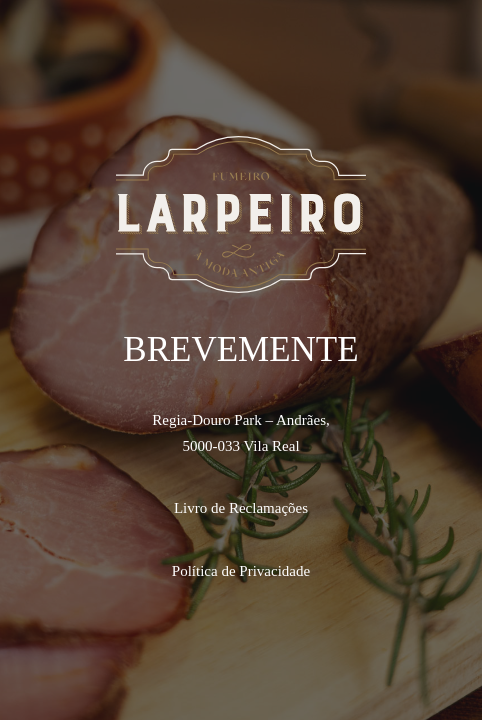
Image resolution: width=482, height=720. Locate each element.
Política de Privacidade (241, 571)
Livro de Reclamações (241, 508)
